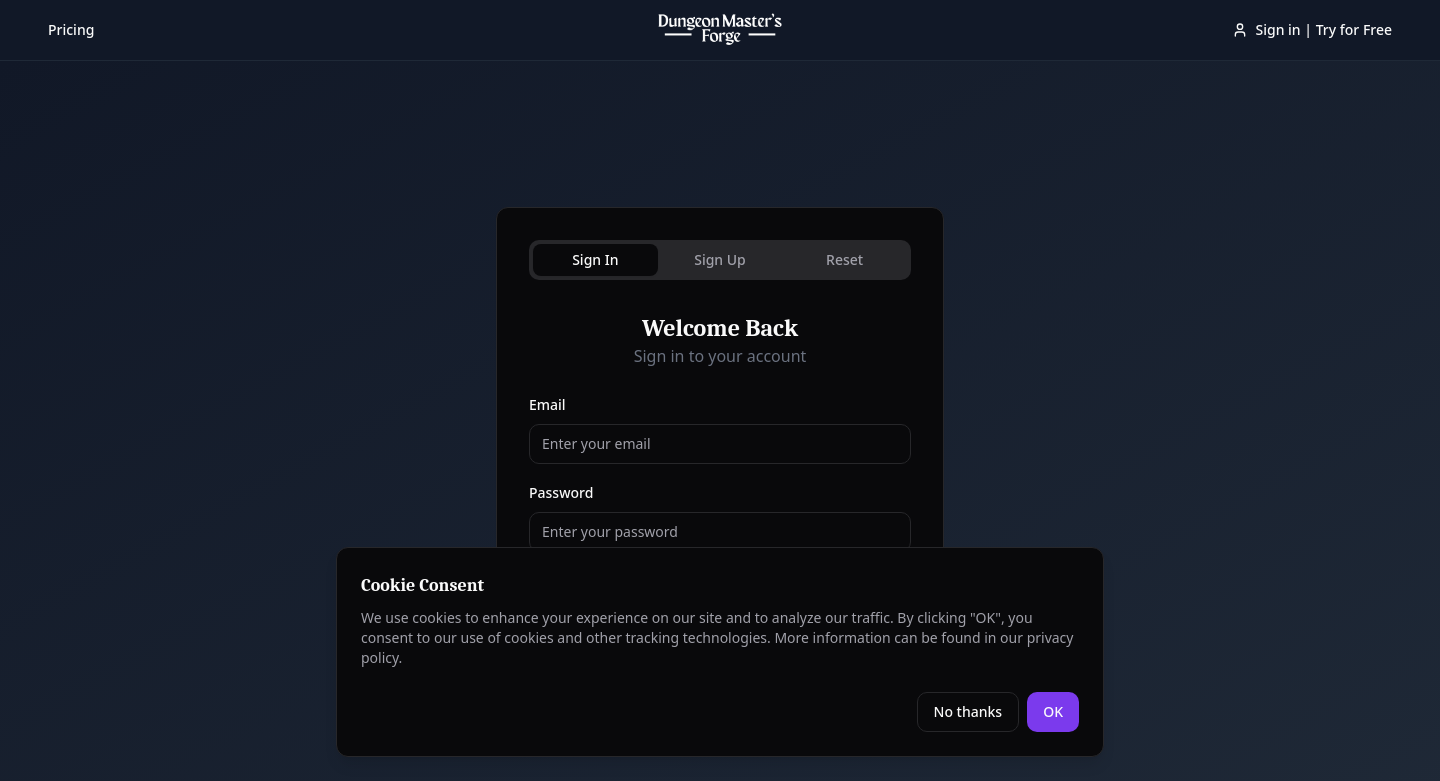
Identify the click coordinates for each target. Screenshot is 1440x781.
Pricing (71, 29)
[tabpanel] (720, 488)
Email (547, 404)
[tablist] (720, 260)
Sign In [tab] (595, 259)
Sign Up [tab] (720, 259)
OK (1053, 711)
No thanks (968, 711)
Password (561, 492)
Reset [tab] (844, 259)
